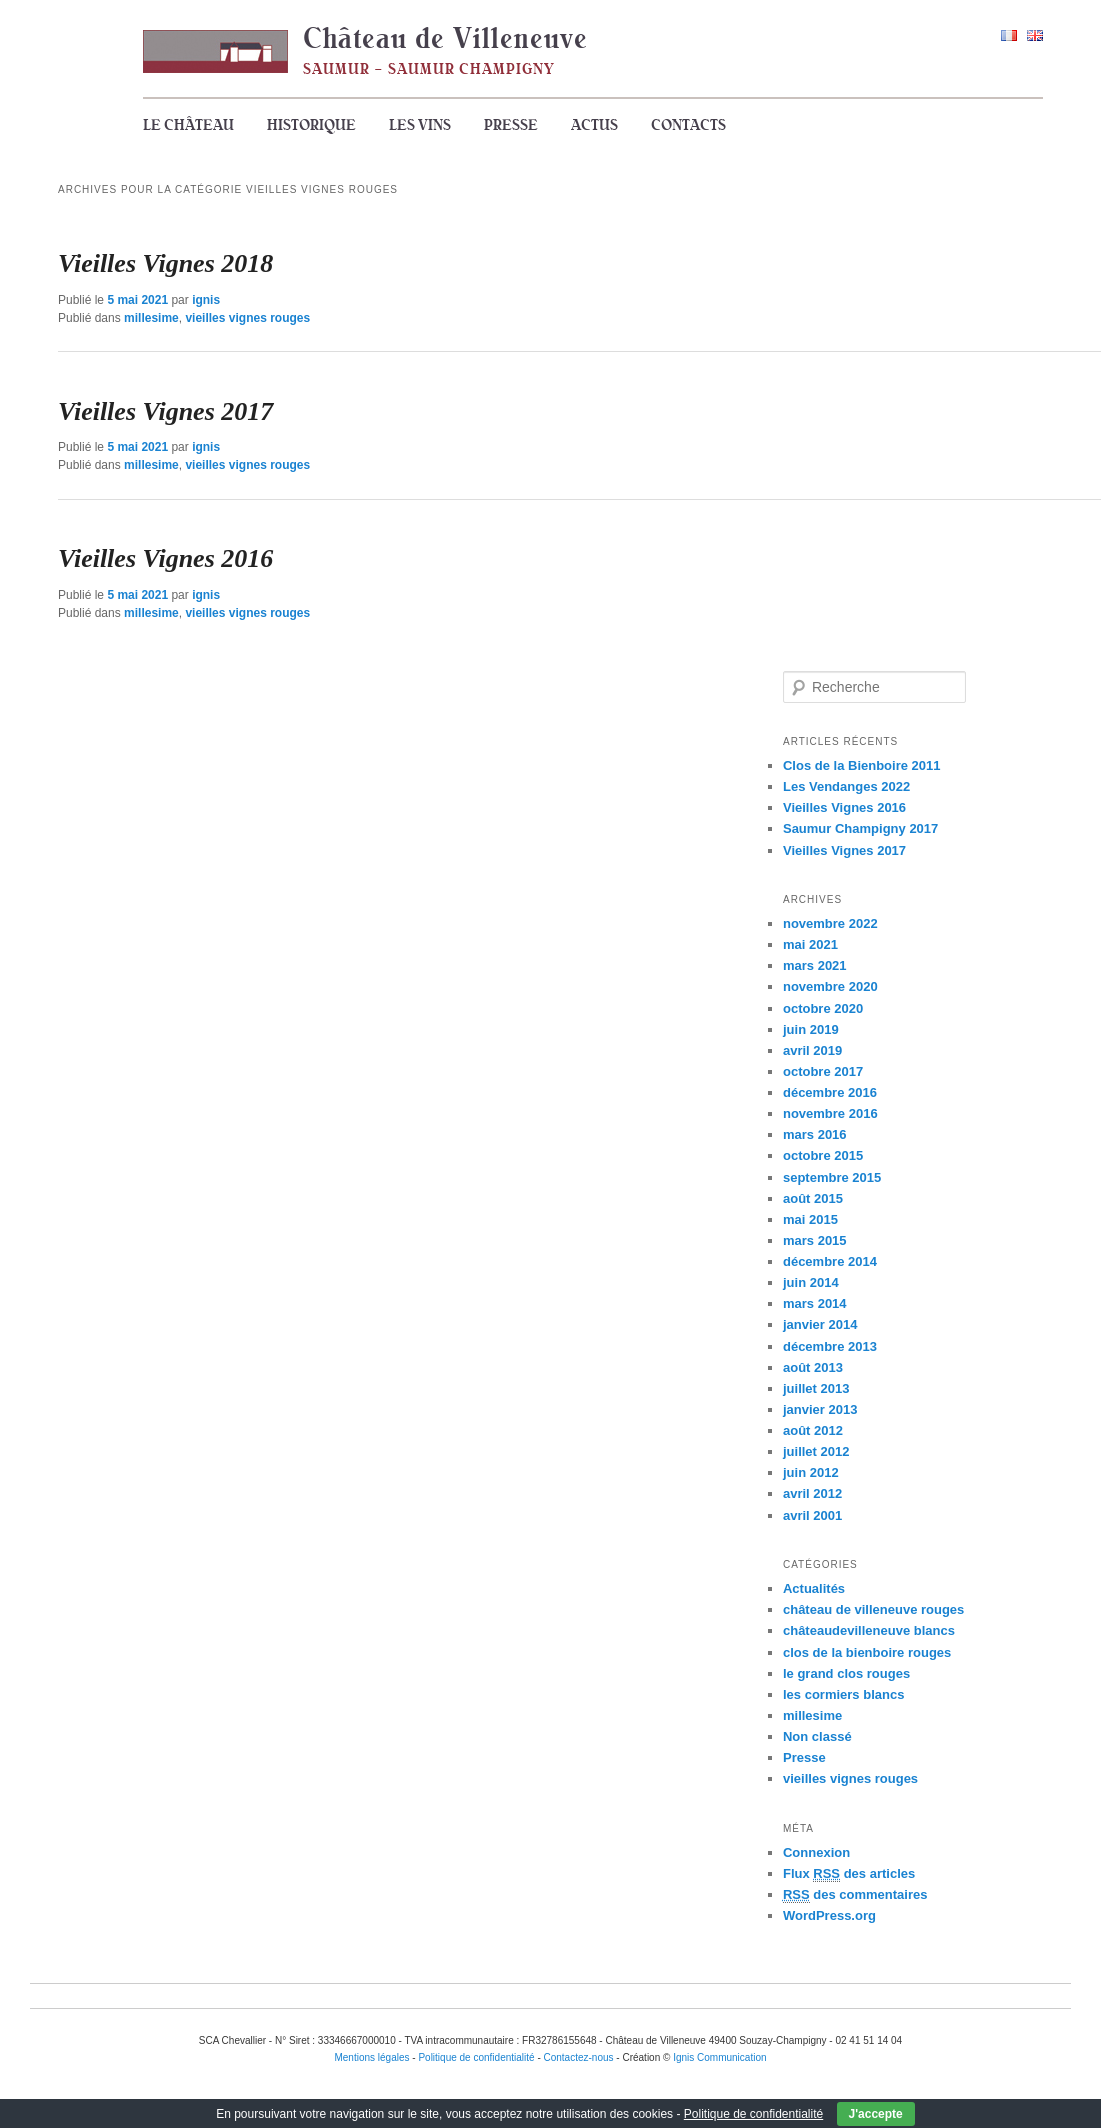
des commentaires (855, 1895)
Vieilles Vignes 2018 (165, 263)
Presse (511, 125)
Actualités (814, 1588)
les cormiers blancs (843, 1694)
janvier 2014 (820, 1324)
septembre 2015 (832, 1177)
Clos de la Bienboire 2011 (862, 765)
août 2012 (813, 1430)
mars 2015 (815, 1240)
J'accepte (876, 2114)
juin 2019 (811, 1029)
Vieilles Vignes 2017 (165, 411)
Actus (594, 125)
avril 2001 (812, 1515)
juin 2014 (811, 1282)
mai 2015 (810, 1219)
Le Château (188, 125)
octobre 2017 (823, 1071)
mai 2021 (810, 944)
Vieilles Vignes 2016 (165, 558)
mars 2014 (815, 1303)
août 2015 (813, 1198)
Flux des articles (849, 1874)
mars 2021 (815, 965)
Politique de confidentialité (753, 2114)
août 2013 (813, 1367)
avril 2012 (812, 1493)
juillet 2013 (816, 1388)
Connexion (816, 1852)
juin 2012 (811, 1472)
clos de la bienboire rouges (867, 1652)
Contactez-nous (579, 2057)
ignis (206, 300)
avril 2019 (812, 1050)
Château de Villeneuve (445, 38)
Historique (311, 125)
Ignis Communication (719, 2057)
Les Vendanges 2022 (846, 786)
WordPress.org (829, 1915)
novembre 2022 (830, 923)
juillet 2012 (816, 1451)
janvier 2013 (820, 1409)
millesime (151, 318)
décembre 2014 (830, 1261)
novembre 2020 (830, 986)
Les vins (420, 125)
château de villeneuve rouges (873, 1609)
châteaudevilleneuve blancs (869, 1630)
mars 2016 (815, 1134)
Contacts (688, 125)
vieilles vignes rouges (247, 318)
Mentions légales (371, 2057)
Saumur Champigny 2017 (860, 828)
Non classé (817, 1736)
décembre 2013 (830, 1346)
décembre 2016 (830, 1092)
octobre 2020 (823, 1008)
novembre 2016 (830, 1113)
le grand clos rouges (846, 1673)
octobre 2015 (823, 1155)
